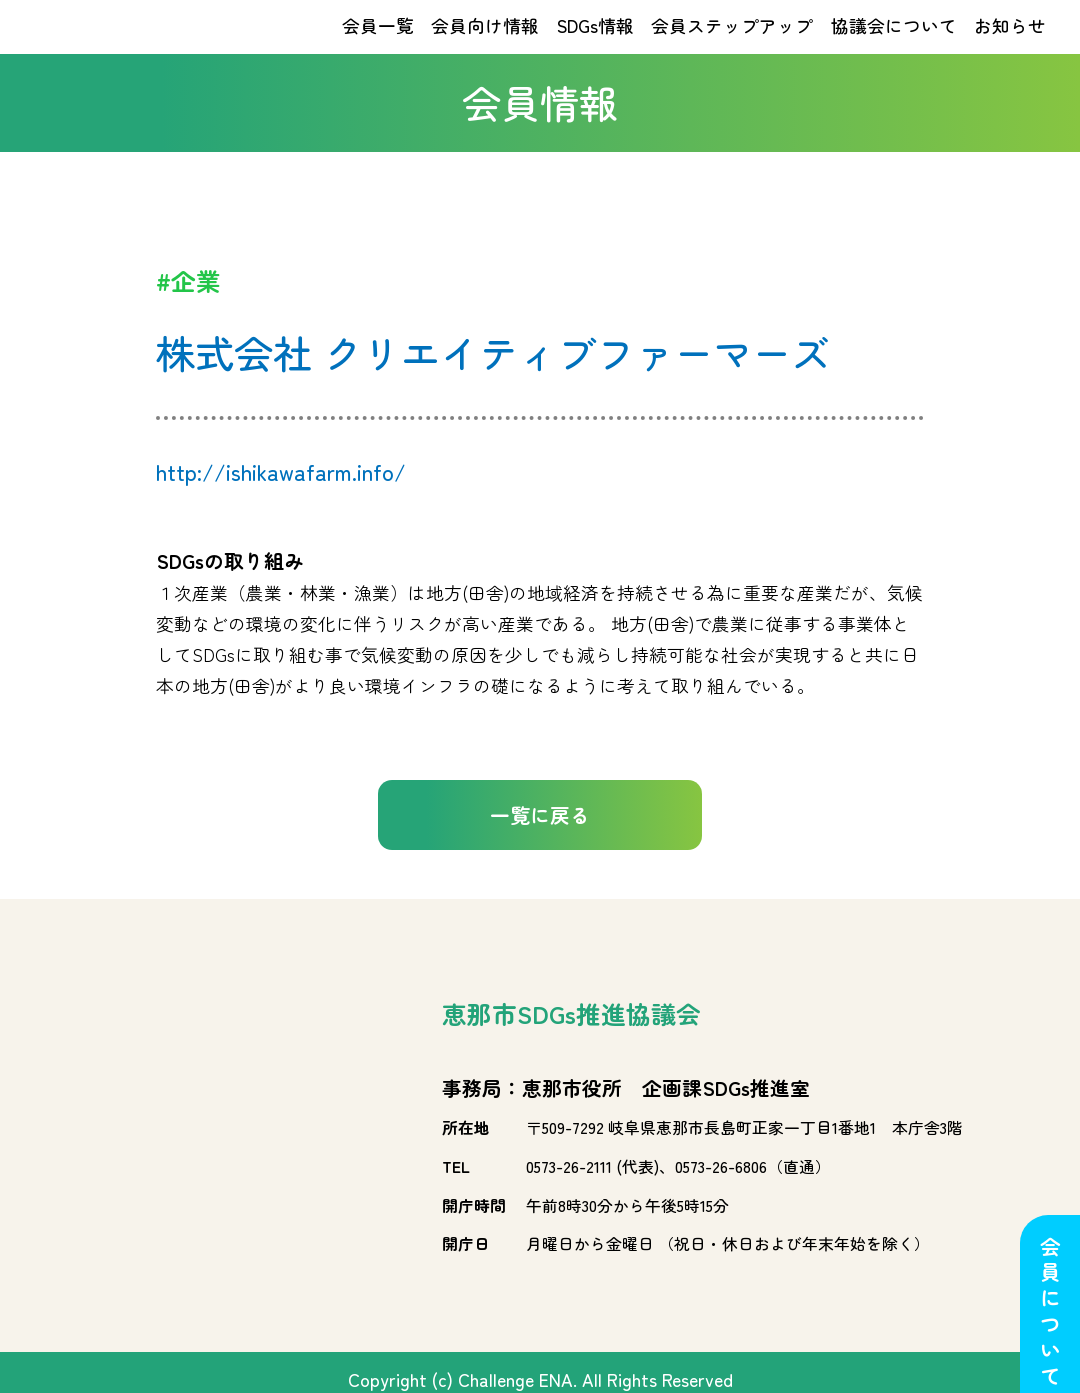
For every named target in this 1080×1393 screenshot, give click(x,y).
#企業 (188, 313)
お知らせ (1010, 42)
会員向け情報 (485, 42)
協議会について (894, 42)
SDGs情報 (595, 42)
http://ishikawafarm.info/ (281, 504)
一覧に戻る (540, 847)
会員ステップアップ (732, 42)
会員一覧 (378, 42)
